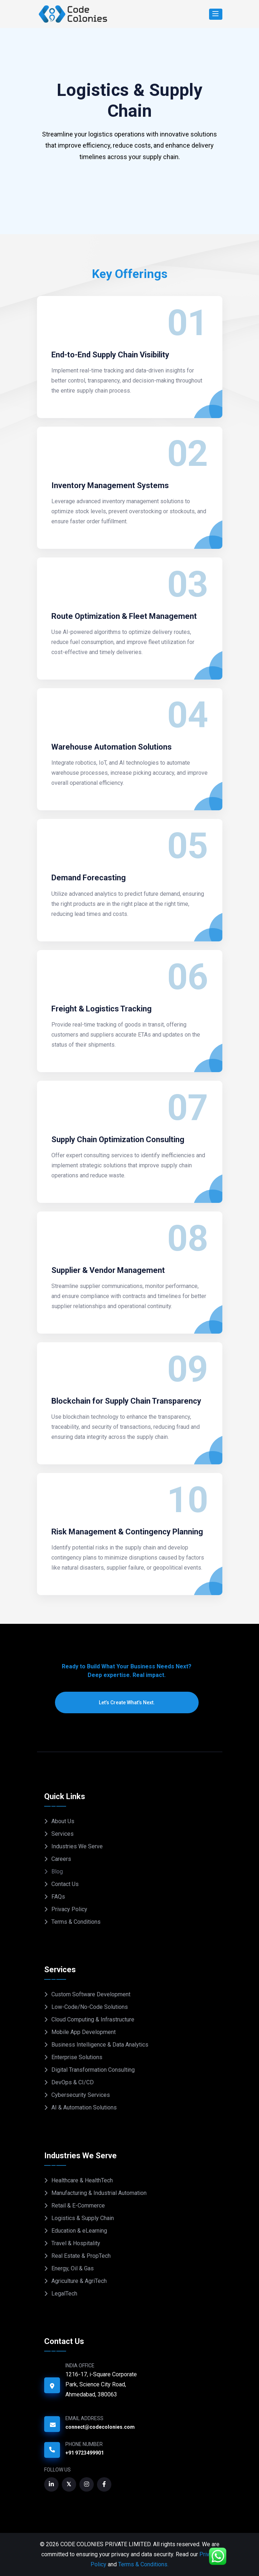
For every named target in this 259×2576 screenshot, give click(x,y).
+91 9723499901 (84, 2453)
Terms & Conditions (76, 1921)
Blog (57, 1871)
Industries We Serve (77, 1846)
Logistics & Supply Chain (82, 2218)
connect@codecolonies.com (100, 2427)
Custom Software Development (90, 1994)
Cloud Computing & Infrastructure (92, 2019)
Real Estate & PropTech (81, 2255)
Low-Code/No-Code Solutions (89, 2006)
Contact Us (65, 1884)
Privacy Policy (69, 1909)
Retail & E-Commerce (78, 2205)
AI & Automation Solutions (84, 2107)
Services (62, 1833)
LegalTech (64, 2293)
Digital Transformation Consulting (93, 2069)
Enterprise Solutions (76, 2057)
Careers (61, 1858)
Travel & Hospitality (75, 2243)
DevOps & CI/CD (72, 2082)
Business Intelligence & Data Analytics (99, 2044)
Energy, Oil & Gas (72, 2268)
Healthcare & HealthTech (82, 2180)
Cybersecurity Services (80, 2094)
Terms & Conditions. (143, 2564)
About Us (62, 1821)
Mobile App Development (83, 2032)
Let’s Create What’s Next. (127, 1702)
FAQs (58, 1896)
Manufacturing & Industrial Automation (99, 2193)
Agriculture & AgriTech (79, 2281)
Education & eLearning (79, 2230)
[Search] (215, 14)
